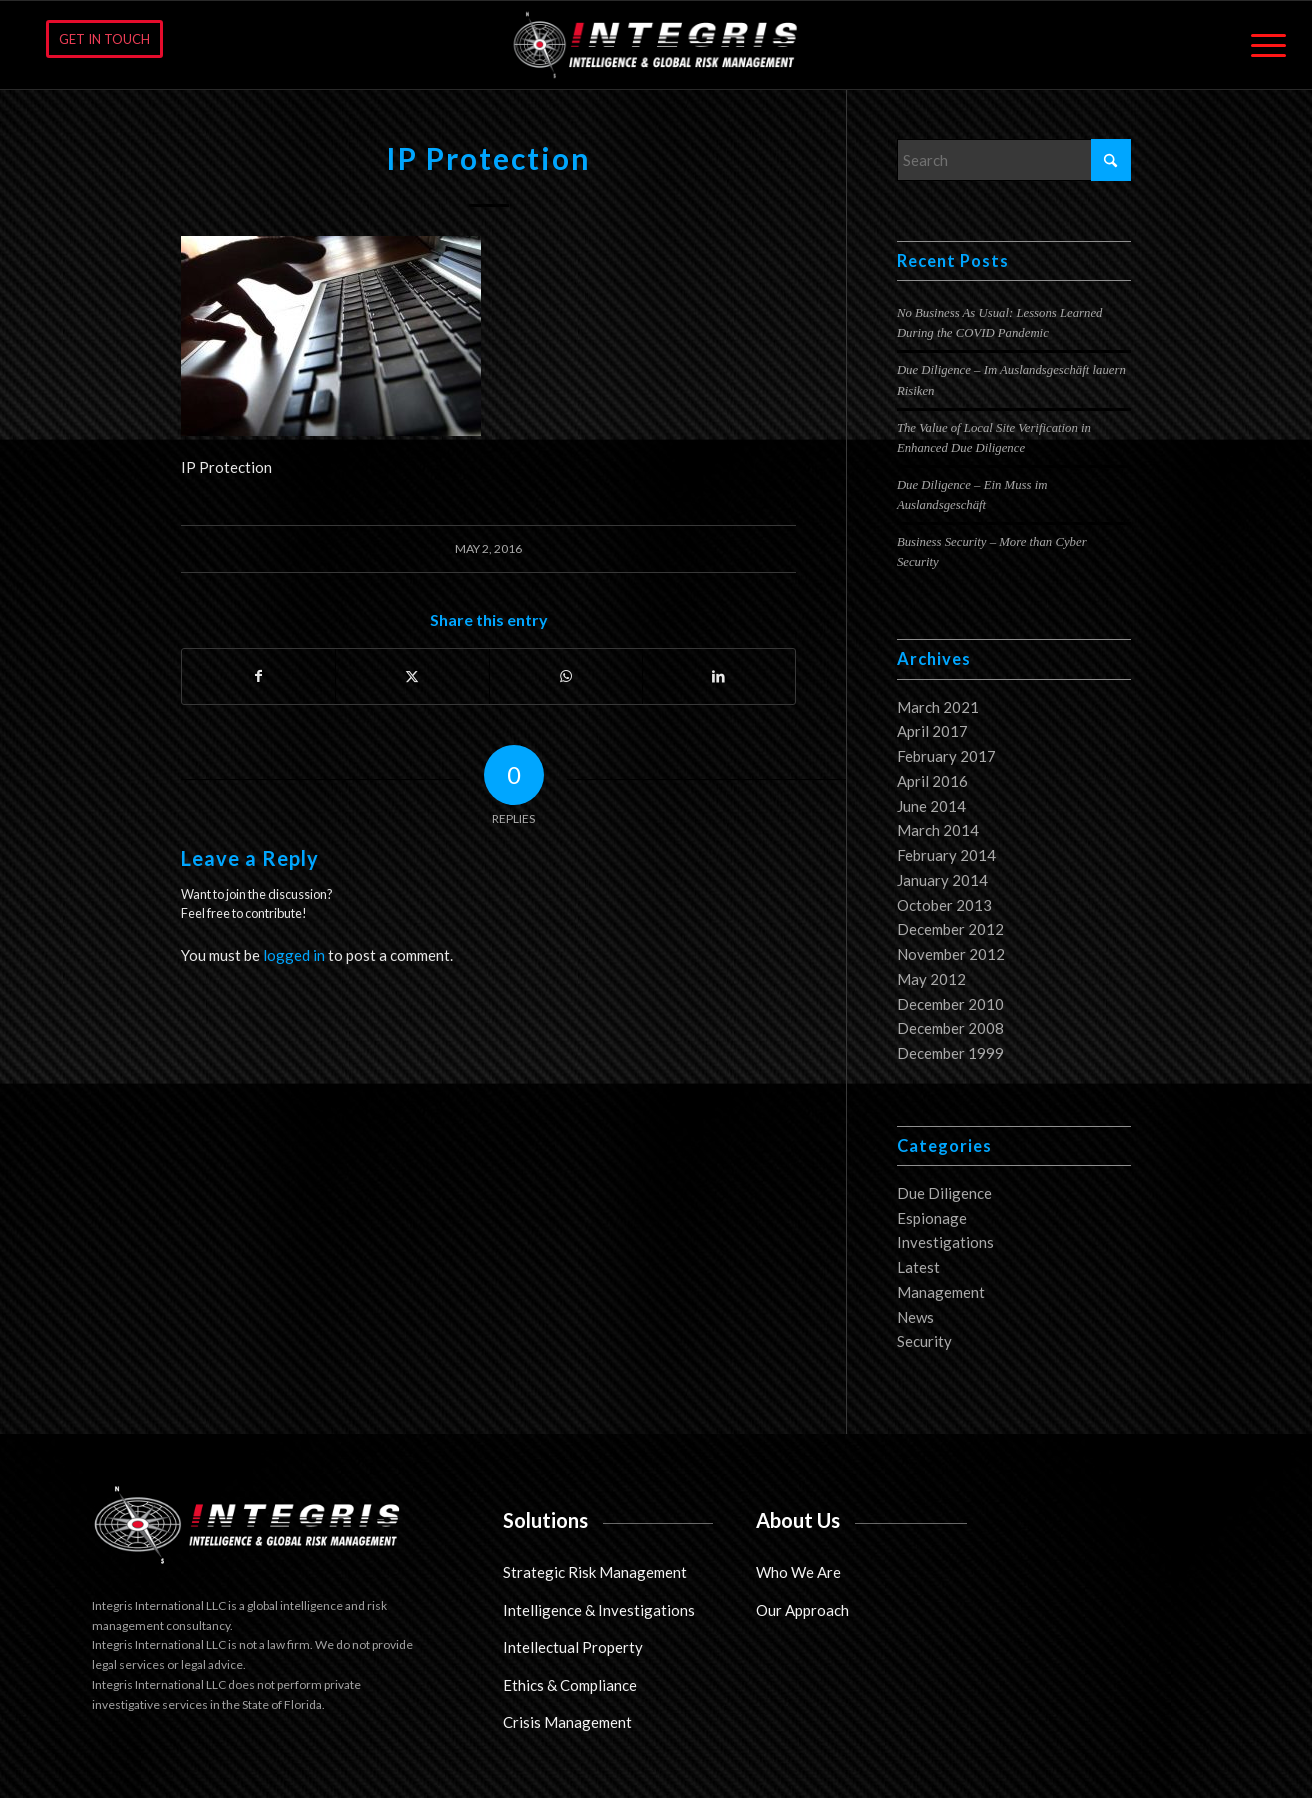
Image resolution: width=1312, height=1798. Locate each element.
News (915, 1317)
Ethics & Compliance (570, 1685)
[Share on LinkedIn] (719, 676)
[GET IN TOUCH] (104, 39)
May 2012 (931, 979)
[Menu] (1262, 45)
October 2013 (944, 905)
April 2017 (932, 731)
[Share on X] (412, 676)
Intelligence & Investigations (599, 1610)
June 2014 (931, 806)
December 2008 (950, 1028)
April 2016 (932, 781)
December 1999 (950, 1053)
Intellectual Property (573, 1647)
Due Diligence (944, 1193)
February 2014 (946, 855)
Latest (918, 1267)
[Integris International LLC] (656, 45)
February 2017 (946, 756)
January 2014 (942, 880)
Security (924, 1341)
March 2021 (938, 707)
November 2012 (951, 954)
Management (941, 1292)
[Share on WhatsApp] (566, 676)
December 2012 (950, 929)
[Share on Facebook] (258, 676)
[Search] (1014, 160)
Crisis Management (567, 1722)
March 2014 (938, 830)
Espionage (932, 1218)
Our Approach (802, 1610)
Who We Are (798, 1572)
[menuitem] (1262, 45)
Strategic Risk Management (595, 1572)
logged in (294, 955)
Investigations (945, 1242)
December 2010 (950, 1004)
